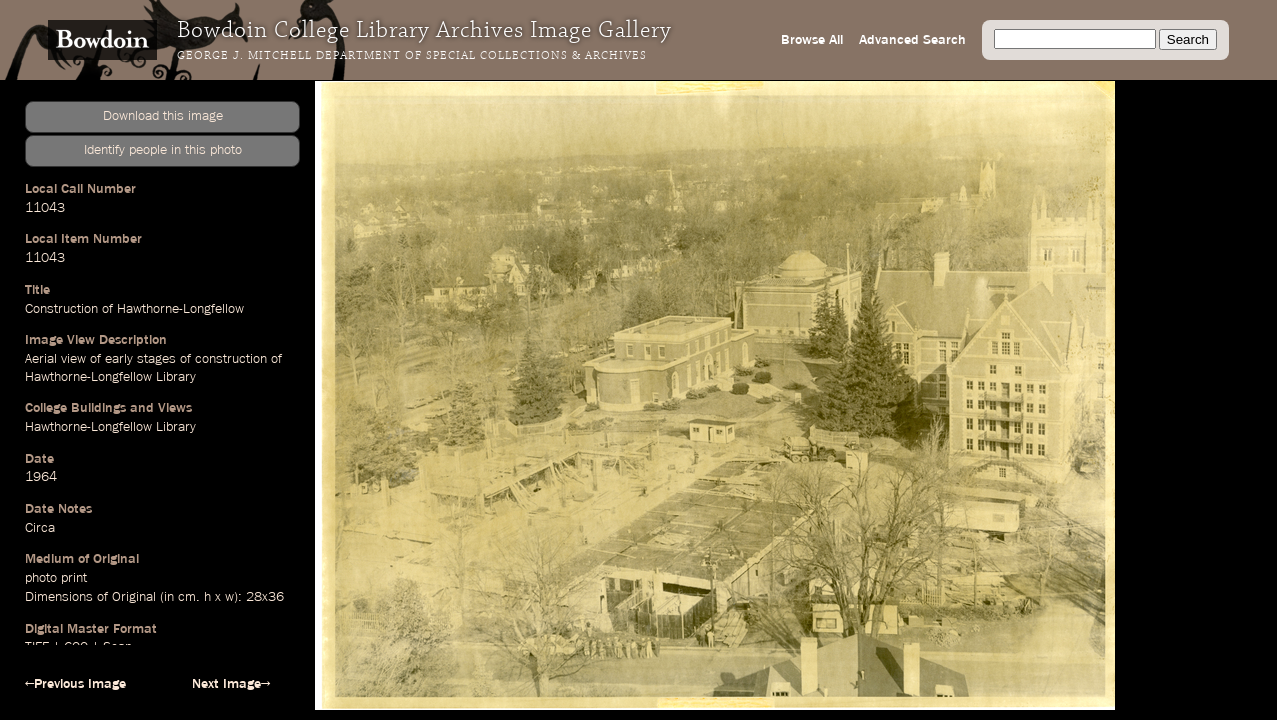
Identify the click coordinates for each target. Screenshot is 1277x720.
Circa (40, 528)
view (73, 359)
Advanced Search (912, 40)
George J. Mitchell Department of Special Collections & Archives (412, 56)
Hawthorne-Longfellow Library (110, 377)
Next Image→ (231, 684)
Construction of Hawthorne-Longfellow (134, 309)
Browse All (812, 40)
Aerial (41, 359)
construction (231, 359)
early (119, 359)
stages (156, 359)
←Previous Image (75, 684)
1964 (41, 477)
